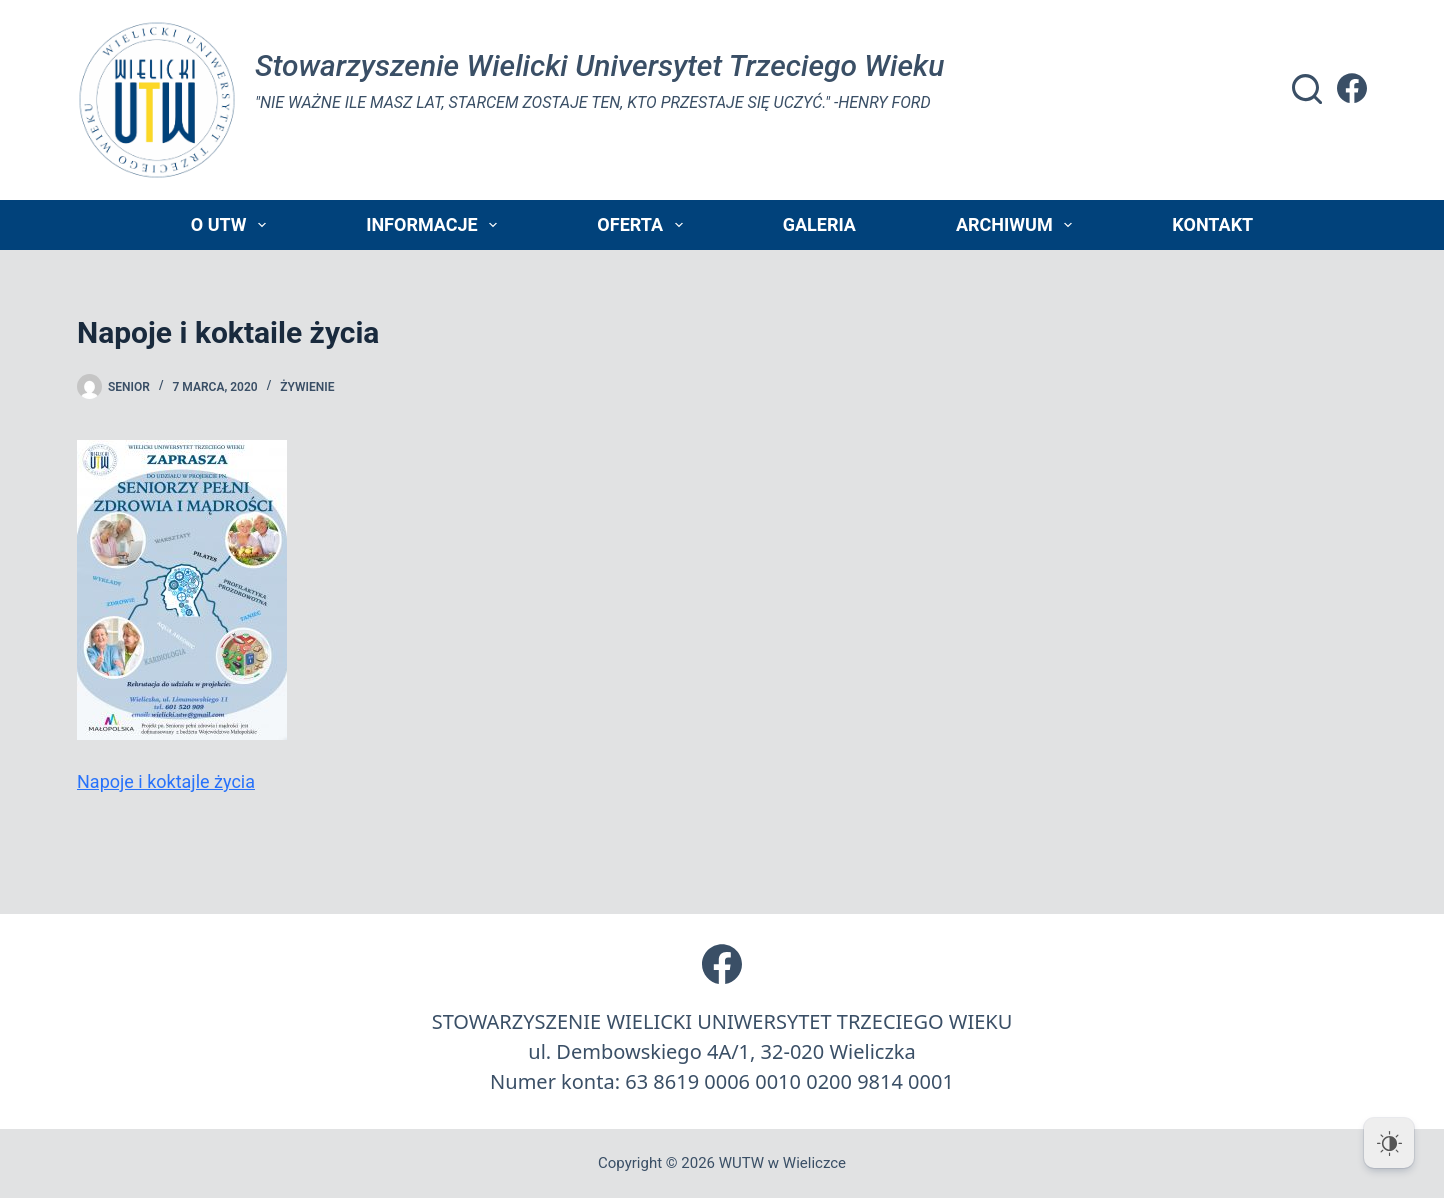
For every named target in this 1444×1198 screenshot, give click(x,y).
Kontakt (1212, 224)
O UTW (232, 225)
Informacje (435, 225)
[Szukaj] (1307, 89)
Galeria (819, 224)
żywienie (307, 387)
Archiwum (1018, 225)
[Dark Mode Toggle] (1389, 1143)
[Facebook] (1352, 88)
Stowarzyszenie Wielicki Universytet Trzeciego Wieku (599, 65)
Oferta (643, 225)
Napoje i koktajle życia (166, 781)
